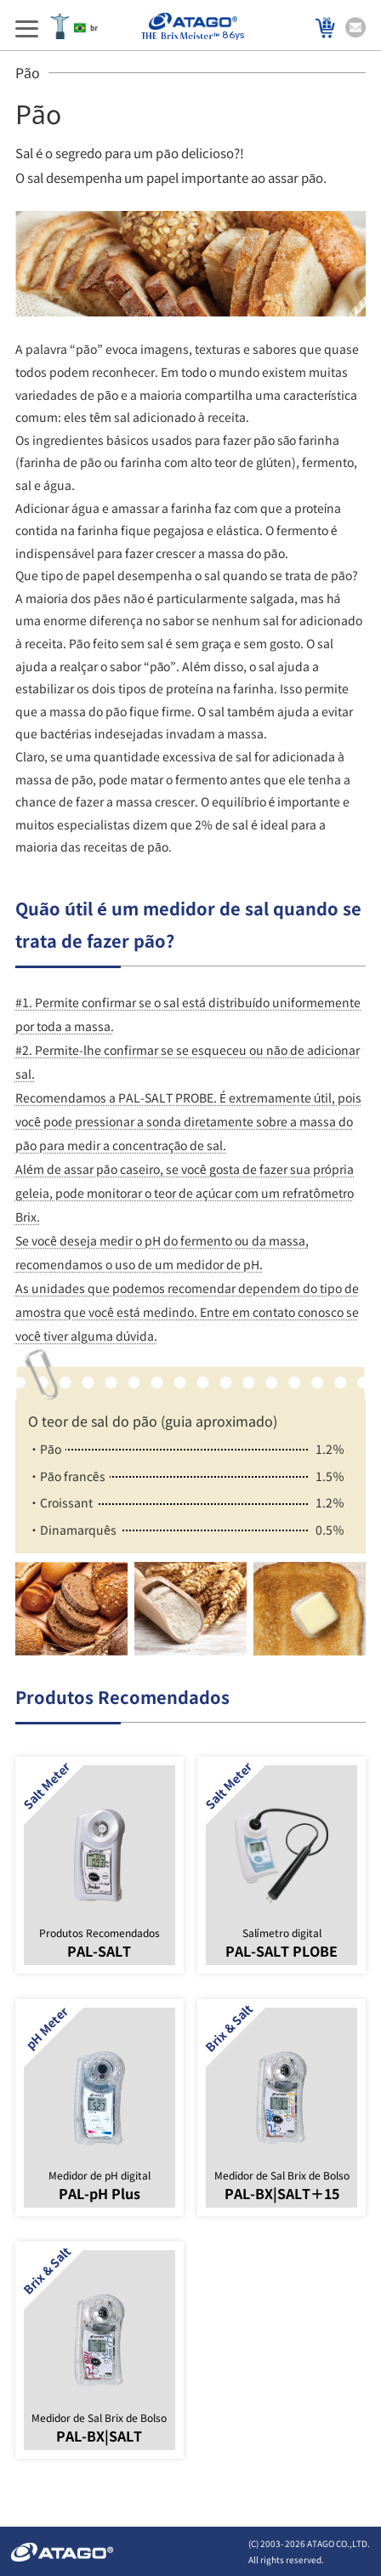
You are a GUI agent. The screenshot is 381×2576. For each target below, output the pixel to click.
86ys (192, 27)
